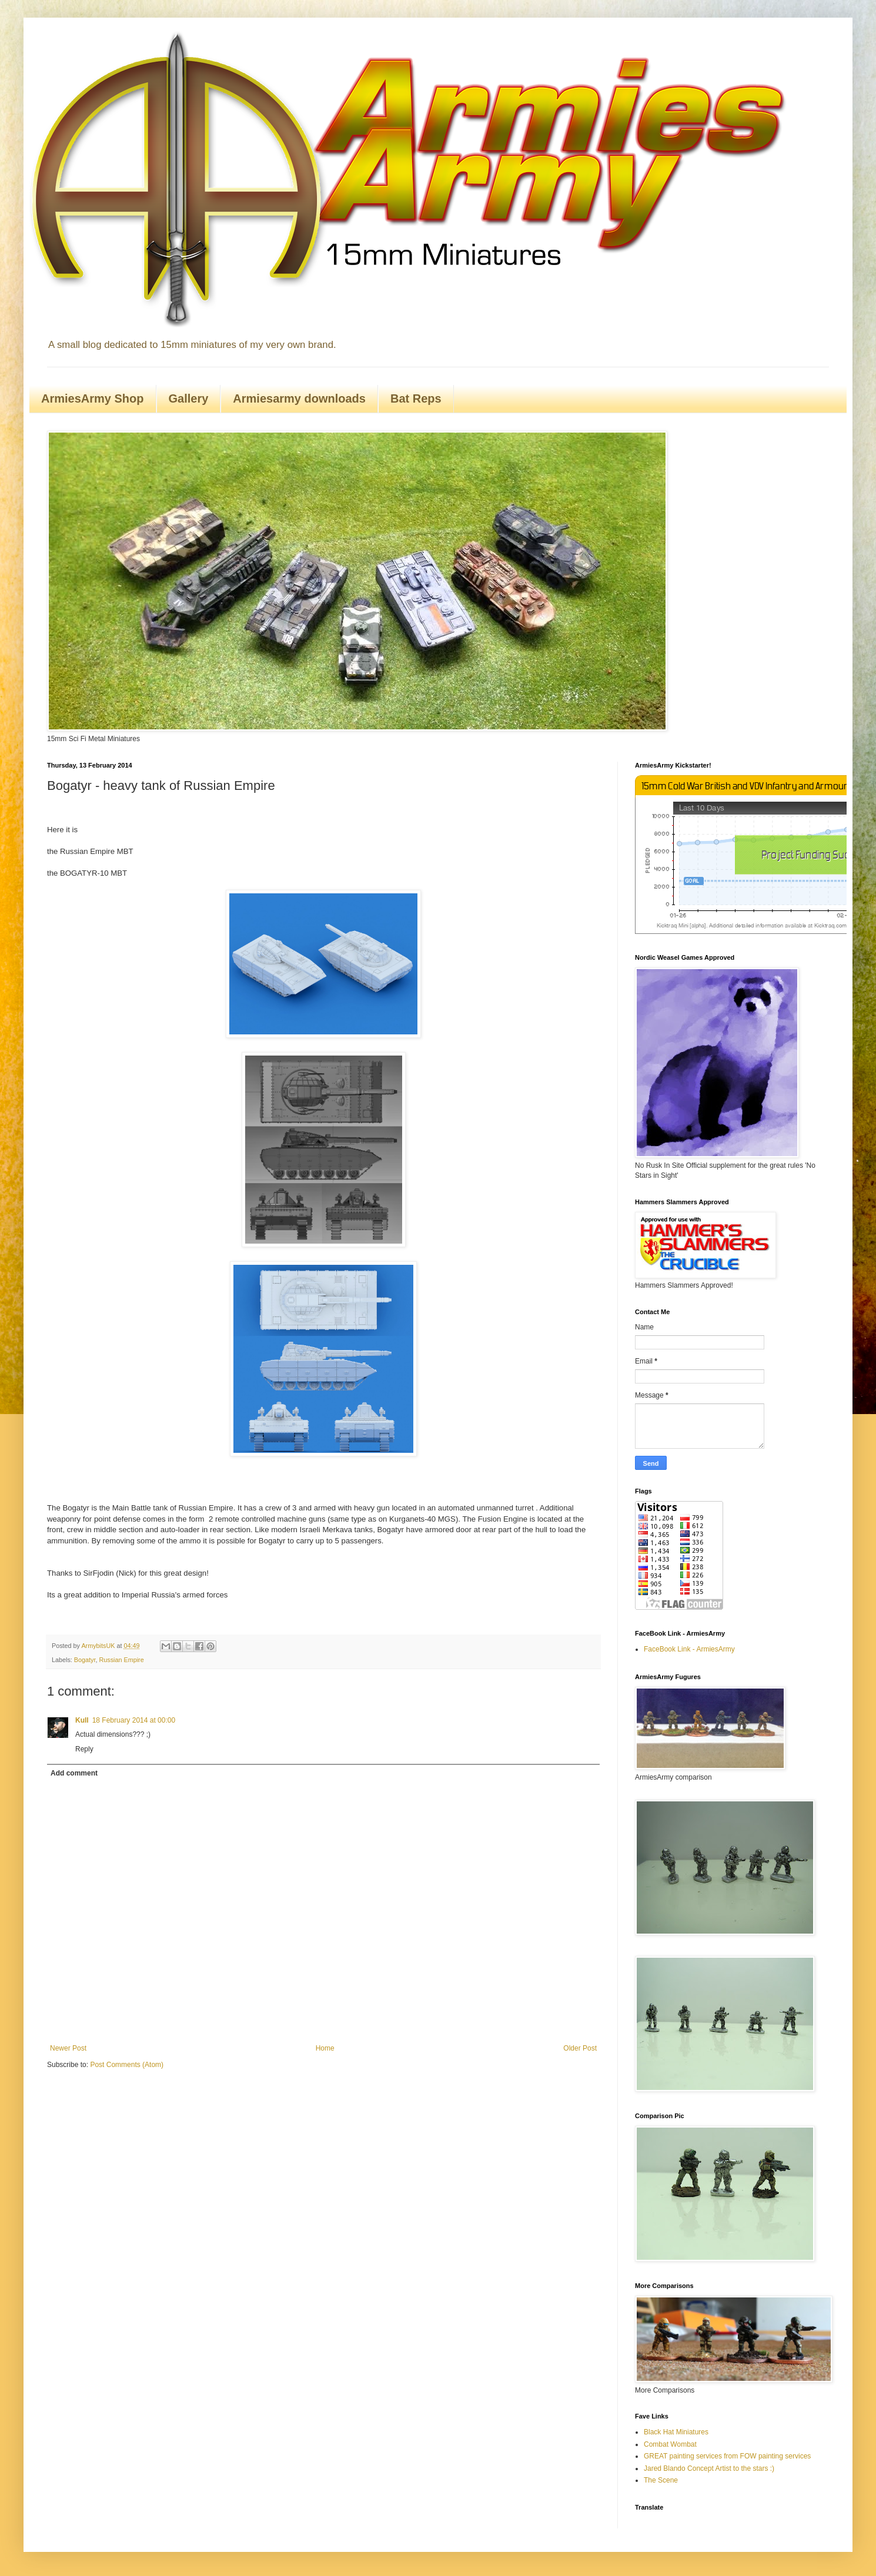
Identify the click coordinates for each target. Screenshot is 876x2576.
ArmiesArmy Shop (92, 398)
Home (325, 2048)
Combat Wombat (670, 2444)
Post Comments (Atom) (126, 2065)
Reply (84, 1749)
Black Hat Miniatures (676, 2432)
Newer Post (68, 2048)
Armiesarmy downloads (299, 398)
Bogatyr (85, 1659)
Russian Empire (121, 1659)
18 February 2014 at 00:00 (133, 1720)
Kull (82, 1720)
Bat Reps (416, 398)
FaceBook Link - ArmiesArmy (689, 1649)
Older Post (580, 2048)
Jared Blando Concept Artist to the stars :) (709, 2468)
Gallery (189, 398)
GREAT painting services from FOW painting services (727, 2456)
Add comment (74, 1773)
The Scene (661, 2480)
